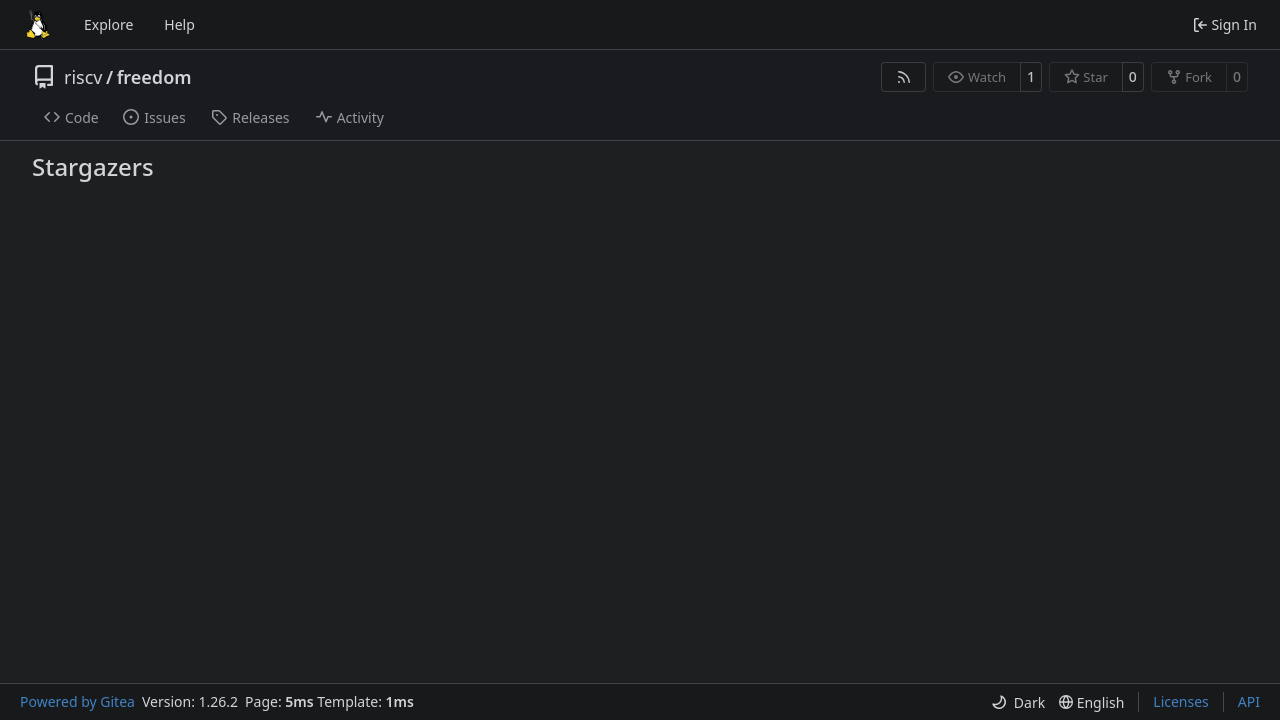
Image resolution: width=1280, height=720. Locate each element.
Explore (108, 24)
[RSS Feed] (904, 77)
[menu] (1018, 702)
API (1249, 701)
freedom (154, 77)
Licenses (1181, 701)
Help (179, 24)
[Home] (38, 25)
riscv (83, 77)
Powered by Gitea (77, 701)
